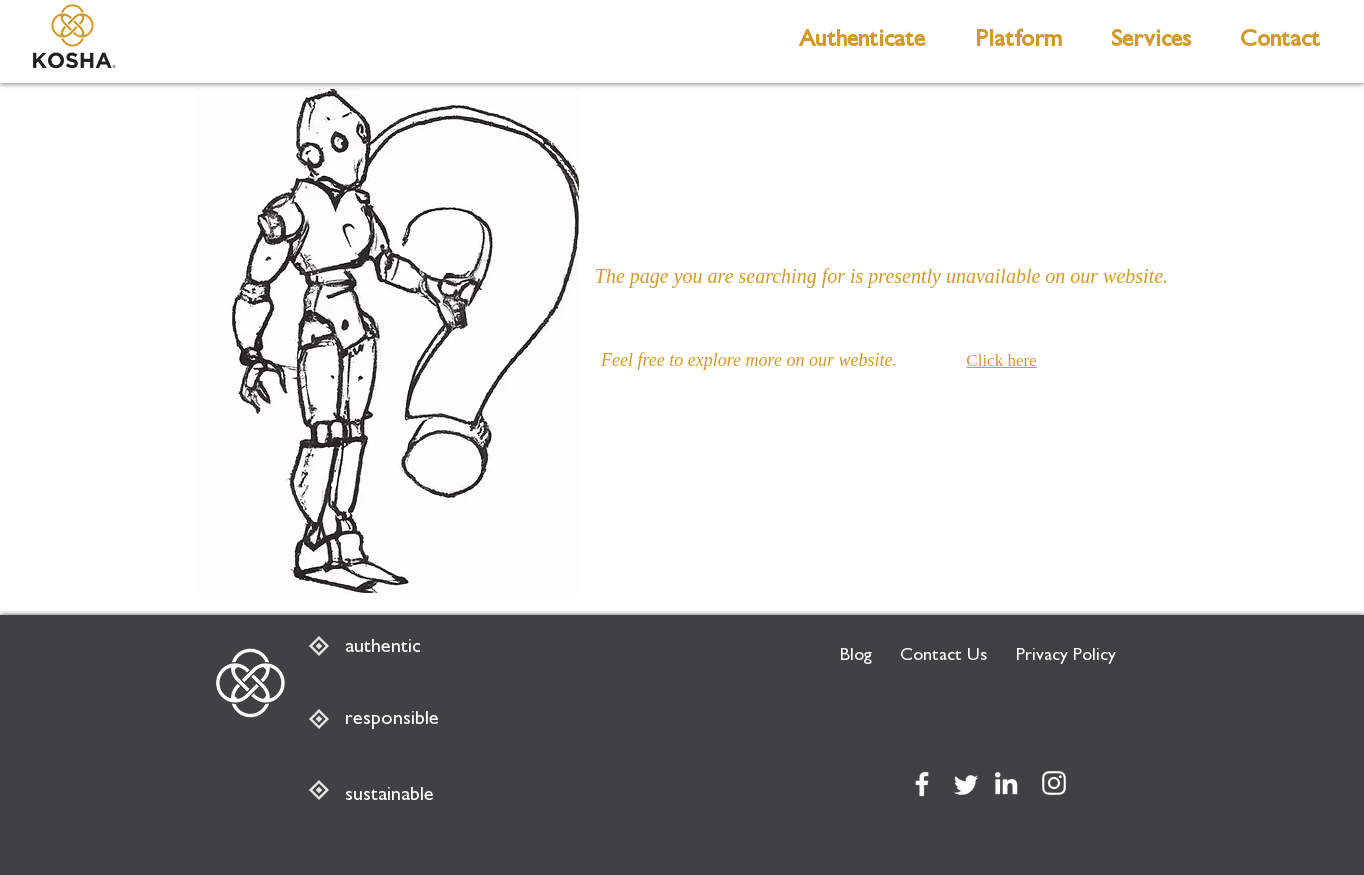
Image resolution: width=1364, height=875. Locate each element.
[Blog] (856, 658)
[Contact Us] (943, 658)
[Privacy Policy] (1066, 658)
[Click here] (1006, 361)
